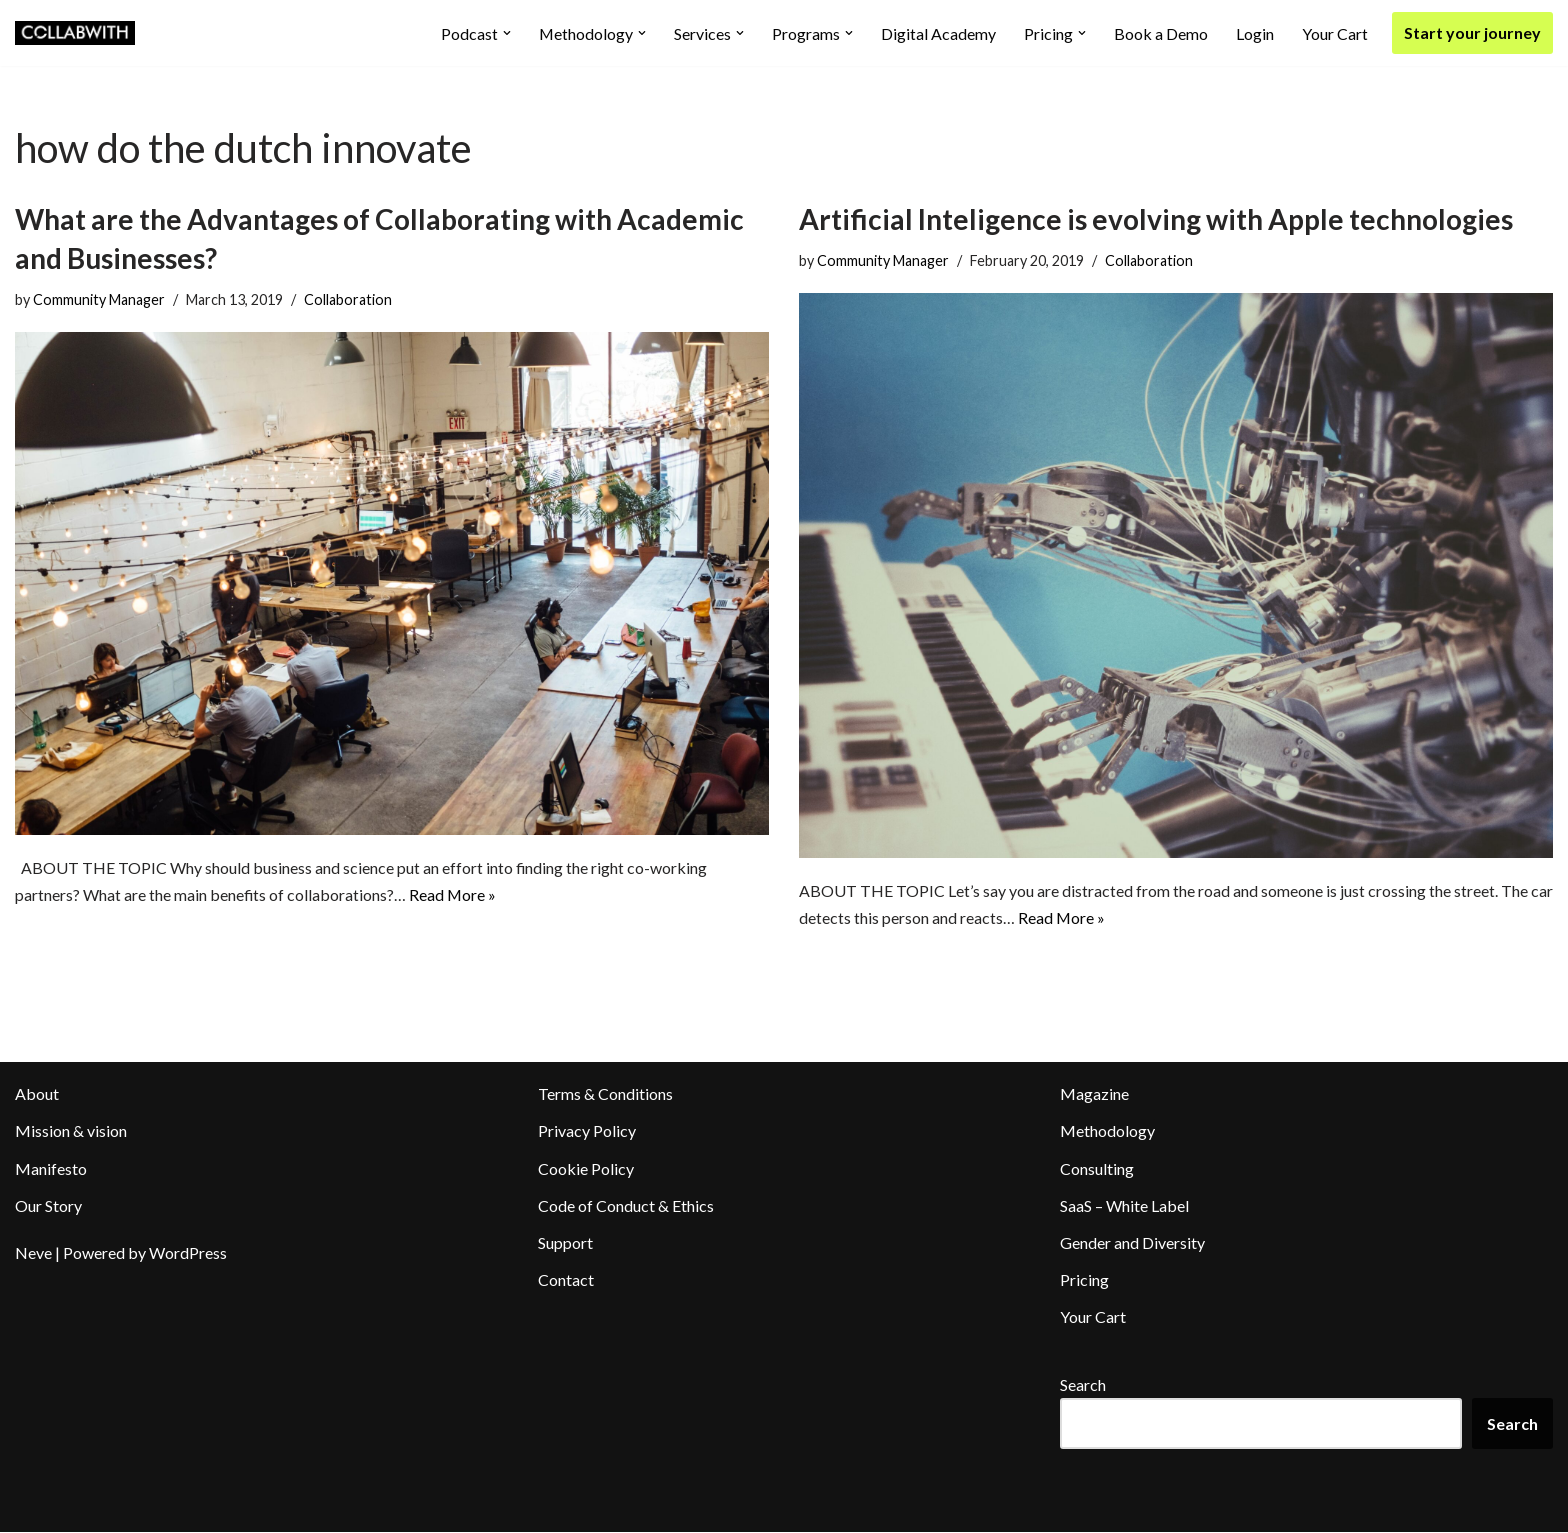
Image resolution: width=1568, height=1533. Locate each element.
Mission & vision (71, 1131)
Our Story (48, 1205)
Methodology (1107, 1131)
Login (1255, 33)
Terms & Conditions (605, 1094)
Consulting (1097, 1168)
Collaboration (348, 299)
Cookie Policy (586, 1168)
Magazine (1094, 1094)
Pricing (1084, 1280)
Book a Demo (1161, 33)
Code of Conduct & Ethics (626, 1205)
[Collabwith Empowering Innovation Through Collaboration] (75, 33)
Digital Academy (938, 33)
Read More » (454, 895)
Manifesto (51, 1168)
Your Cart (1335, 33)
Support (565, 1243)
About (37, 1094)
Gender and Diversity (1132, 1243)
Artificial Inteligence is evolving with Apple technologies (1156, 219)
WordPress (188, 1253)
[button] (506, 33)
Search (1083, 1384)
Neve (33, 1253)
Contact (566, 1280)
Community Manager (99, 299)
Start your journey (1472, 32)
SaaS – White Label (1124, 1205)
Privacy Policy (587, 1131)
